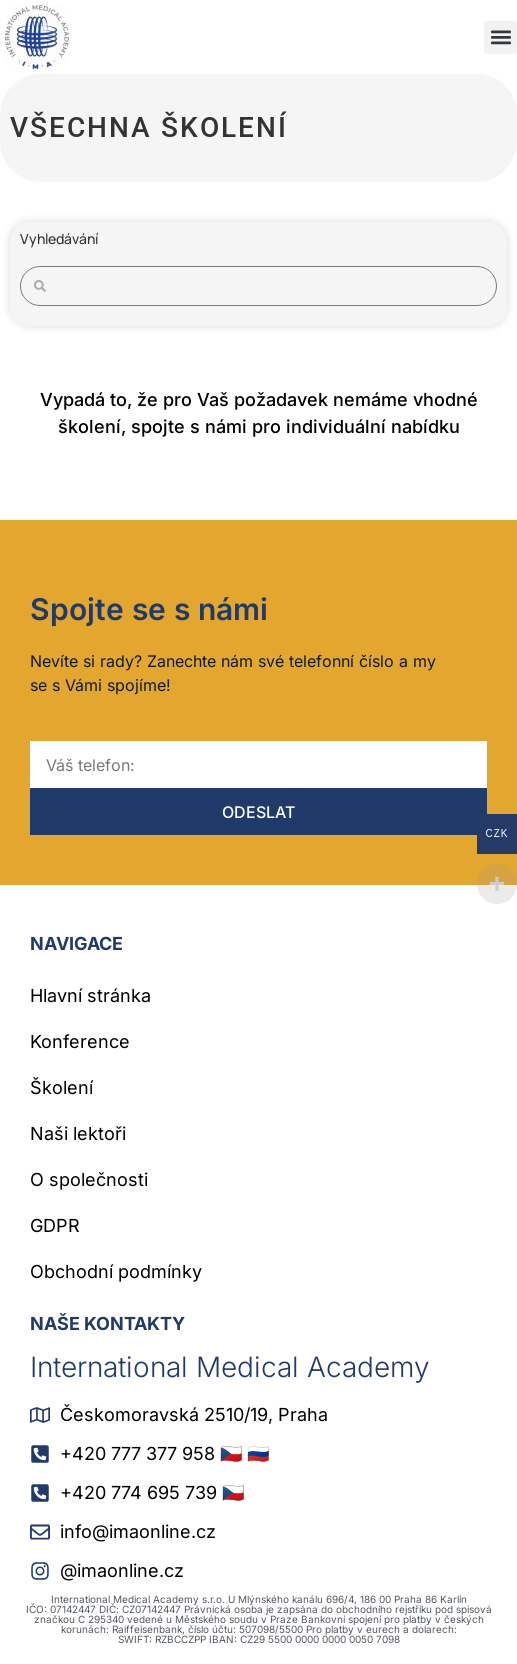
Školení (61, 1087)
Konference (80, 1041)
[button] (500, 37)
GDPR (55, 1225)
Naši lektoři (78, 1133)
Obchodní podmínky (116, 1271)
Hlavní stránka (90, 995)
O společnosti (89, 1179)
